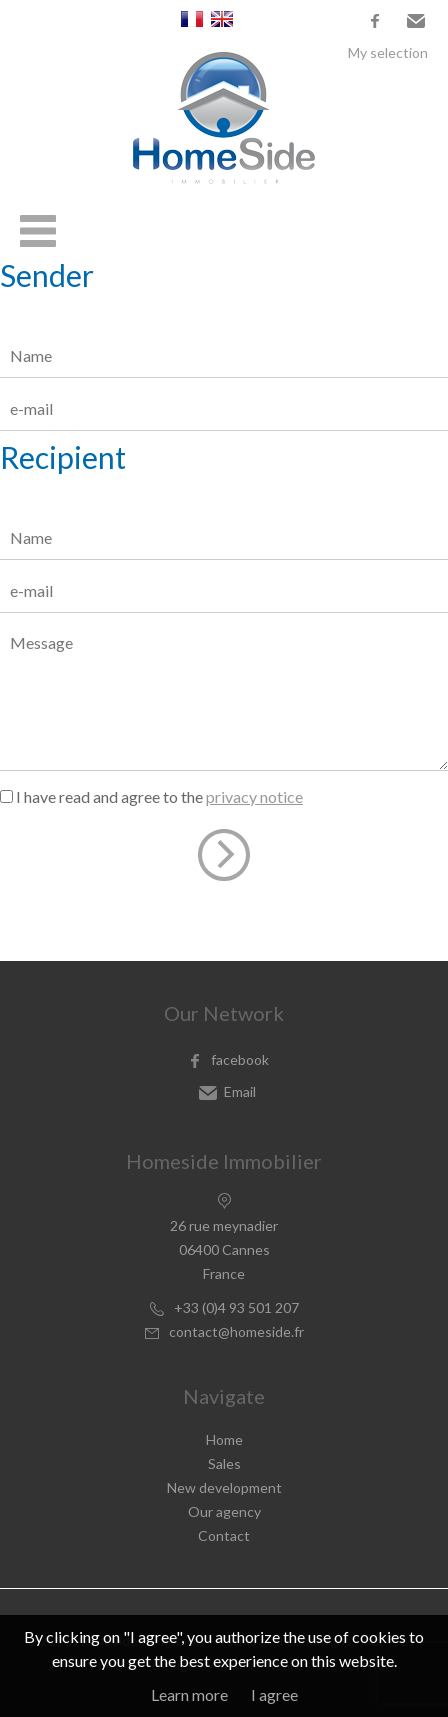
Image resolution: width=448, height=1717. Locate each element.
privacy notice (254, 796)
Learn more (189, 1694)
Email (416, 21)
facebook (375, 21)
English (222, 19)
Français (192, 19)
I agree (274, 1694)
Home (224, 1439)
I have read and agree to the (159, 796)
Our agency (224, 1511)
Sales (224, 1463)
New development (224, 1487)
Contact (224, 1535)
